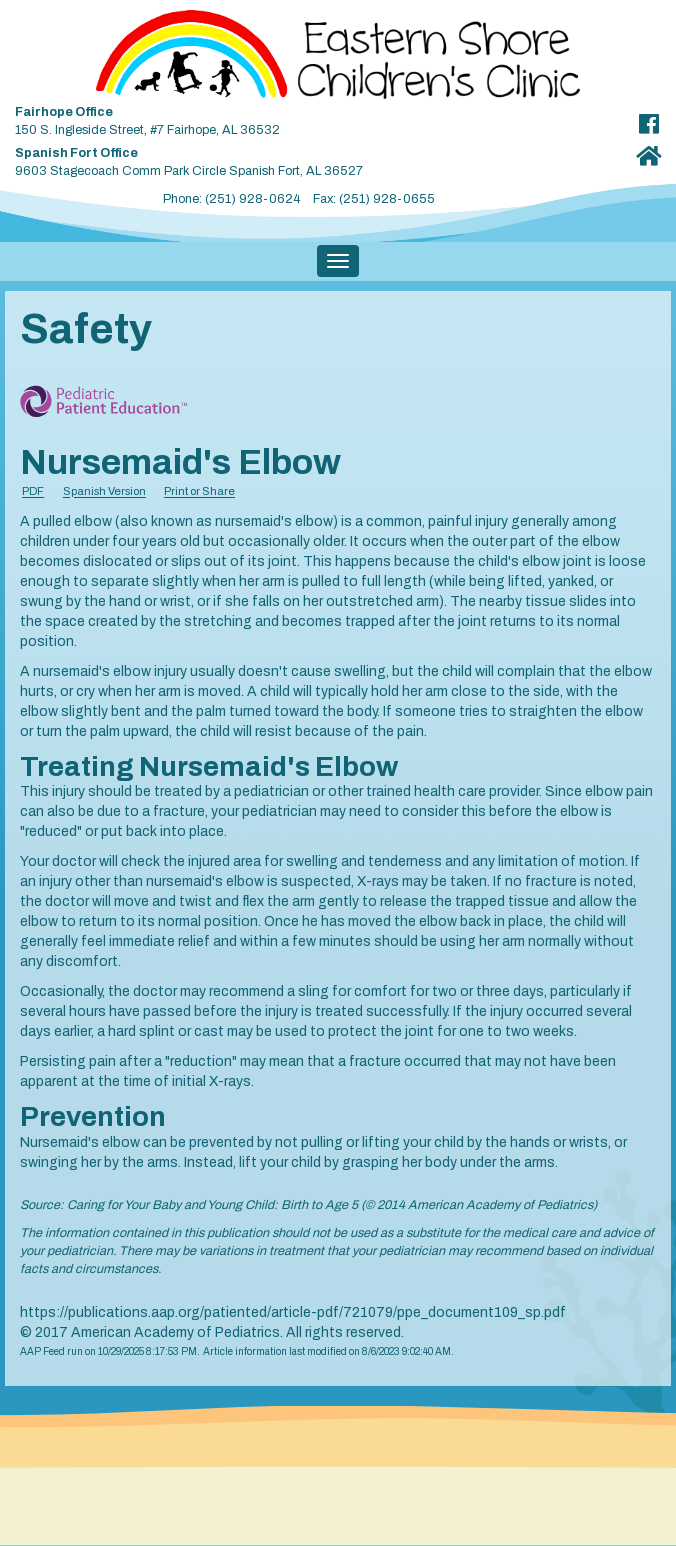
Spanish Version (104, 492)
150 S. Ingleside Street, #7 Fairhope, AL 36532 (299, 118)
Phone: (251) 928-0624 (231, 199)
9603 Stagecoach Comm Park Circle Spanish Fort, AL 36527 (299, 159)
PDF (33, 492)
